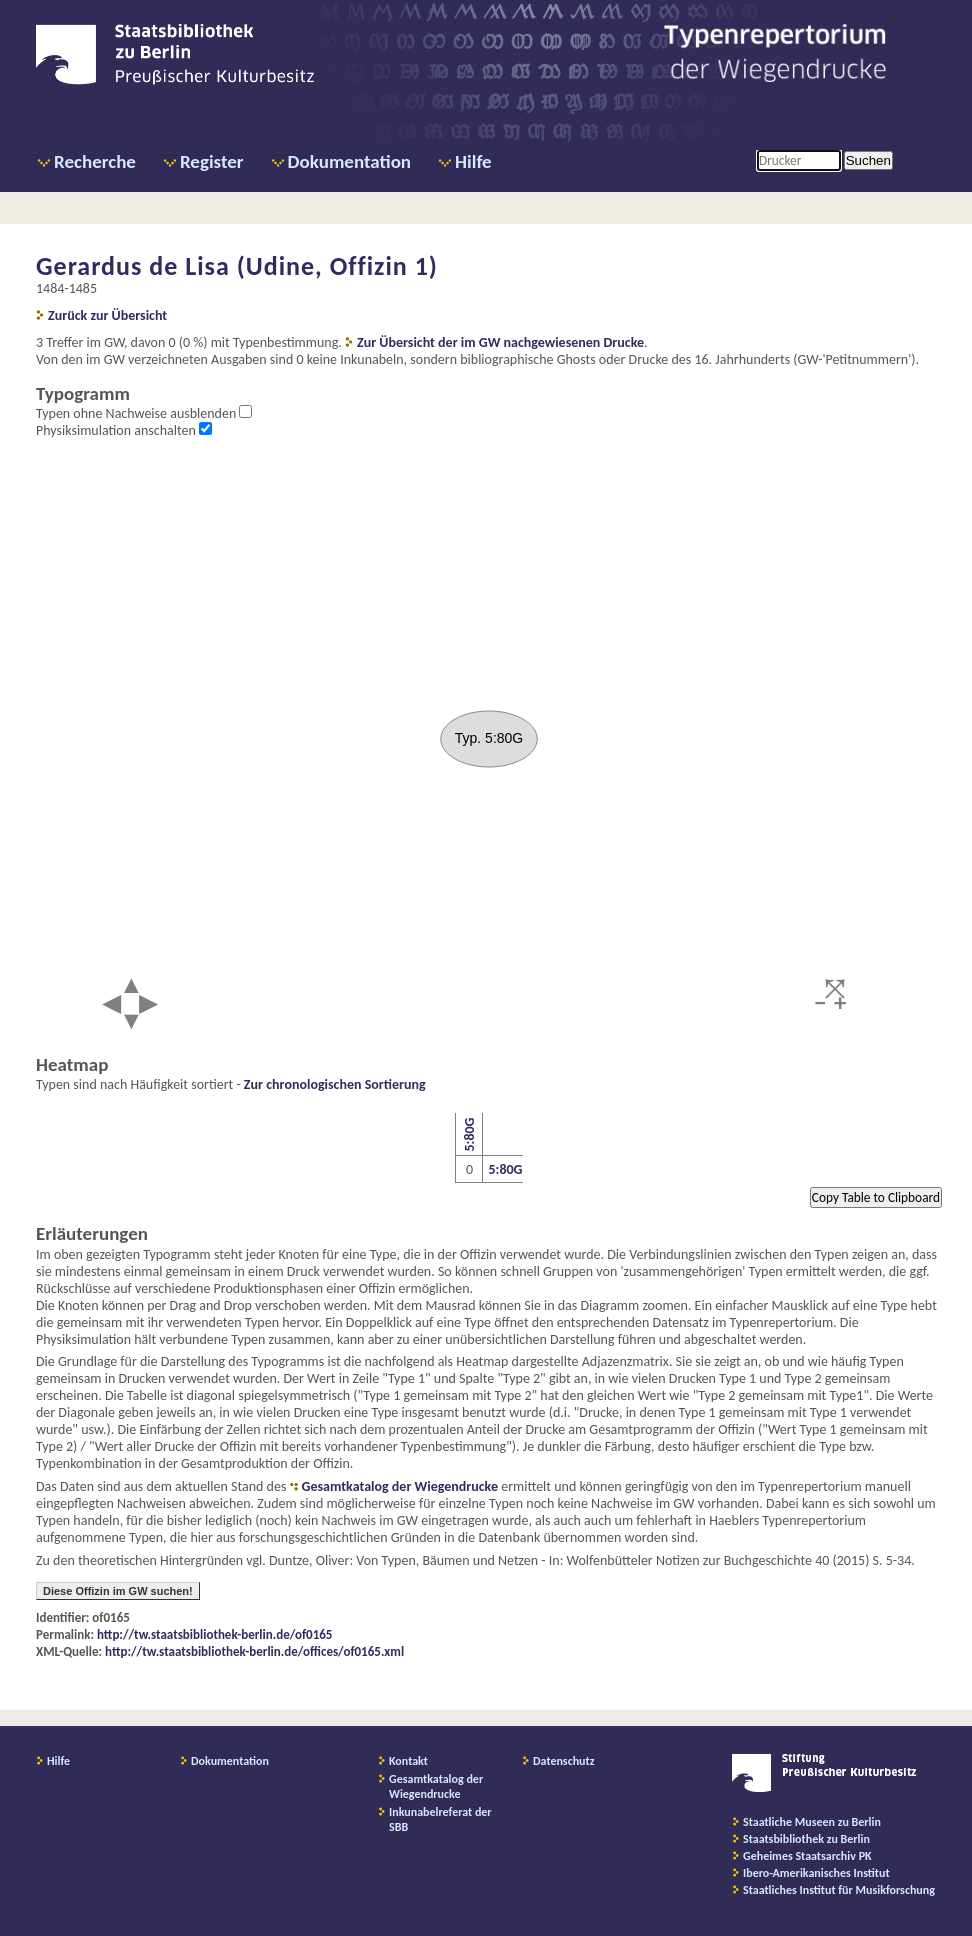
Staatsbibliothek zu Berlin (806, 1839)
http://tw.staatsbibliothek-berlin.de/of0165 (214, 1634)
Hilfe (473, 161)
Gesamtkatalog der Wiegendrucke (400, 1486)
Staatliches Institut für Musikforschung (839, 1890)
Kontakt (408, 1761)
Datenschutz (564, 1761)
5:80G (468, 1135)
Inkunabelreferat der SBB (440, 1819)
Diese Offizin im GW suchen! (118, 1591)
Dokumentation (349, 161)
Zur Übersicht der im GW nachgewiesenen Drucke (500, 342)
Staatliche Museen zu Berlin (812, 1822)
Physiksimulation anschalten (117, 430)
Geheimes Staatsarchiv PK (807, 1856)
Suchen (868, 160)
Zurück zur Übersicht (107, 315)
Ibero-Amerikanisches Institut (816, 1873)
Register (212, 161)
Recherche (95, 161)
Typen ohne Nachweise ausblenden (137, 413)
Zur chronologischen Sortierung (335, 1084)
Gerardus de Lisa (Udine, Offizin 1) (237, 266)
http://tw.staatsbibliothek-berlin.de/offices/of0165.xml (254, 1651)
